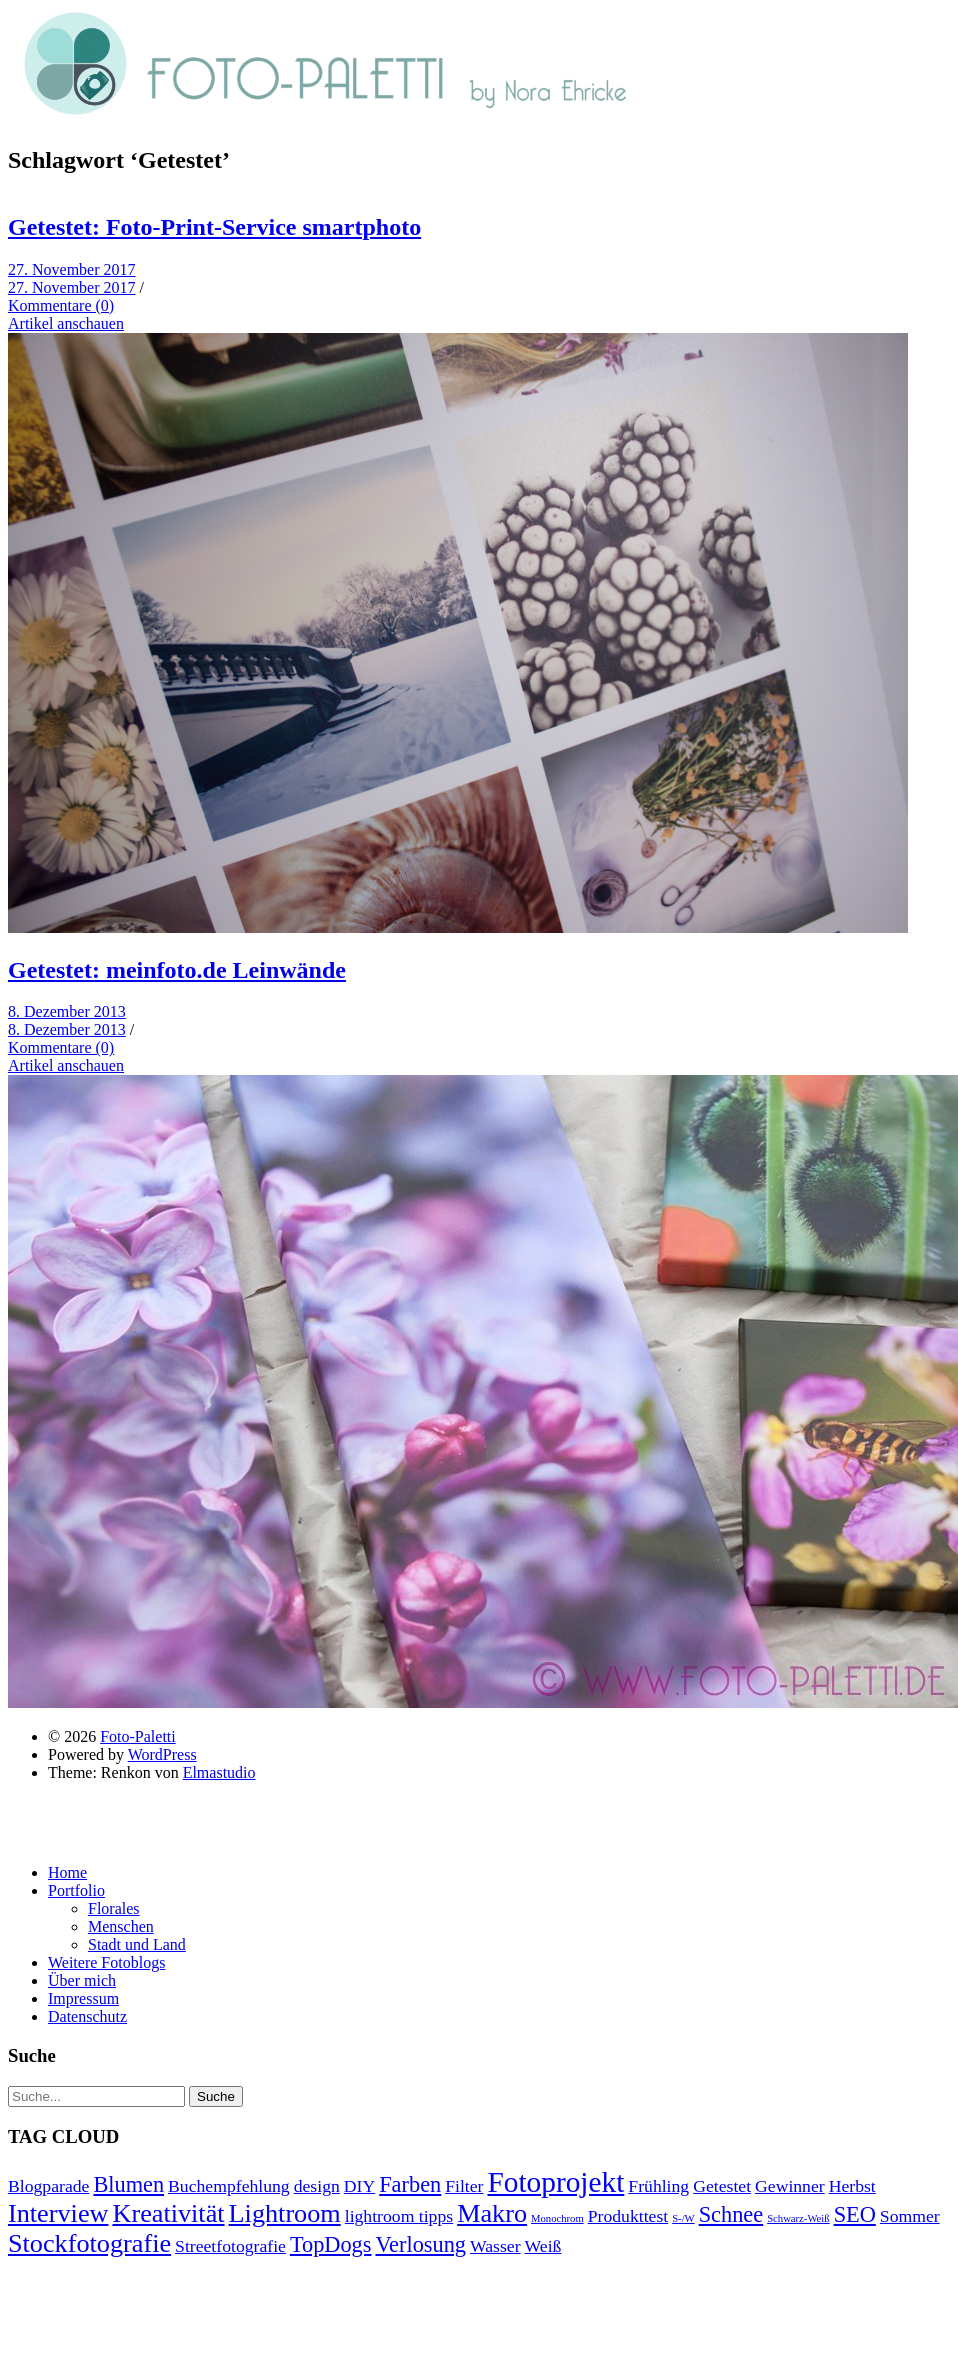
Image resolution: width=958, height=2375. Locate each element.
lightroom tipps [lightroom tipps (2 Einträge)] (399, 2216)
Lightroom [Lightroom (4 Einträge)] (285, 2213)
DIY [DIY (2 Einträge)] (359, 2186)
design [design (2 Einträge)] (317, 2186)
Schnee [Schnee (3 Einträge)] (731, 2214)
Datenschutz (87, 2016)
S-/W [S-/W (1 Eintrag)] (683, 2218)
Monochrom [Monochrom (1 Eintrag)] (557, 2218)
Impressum (83, 1998)
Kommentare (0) (61, 305)
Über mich (82, 1980)
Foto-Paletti (138, 1736)
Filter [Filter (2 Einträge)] (464, 2186)
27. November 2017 (72, 269)
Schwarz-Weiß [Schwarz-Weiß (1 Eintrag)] (798, 2218)
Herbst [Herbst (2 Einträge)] (852, 2186)
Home (67, 1872)
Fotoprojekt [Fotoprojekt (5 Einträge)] (555, 2182)
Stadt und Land (137, 1944)
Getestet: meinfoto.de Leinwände (177, 970)
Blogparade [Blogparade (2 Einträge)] (48, 2186)
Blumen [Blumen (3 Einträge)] (128, 2184)
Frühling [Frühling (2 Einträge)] (658, 2186)
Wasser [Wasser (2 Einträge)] (495, 2246)
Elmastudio (219, 1772)
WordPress (162, 1754)
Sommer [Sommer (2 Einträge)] (910, 2216)
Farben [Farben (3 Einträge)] (410, 2184)
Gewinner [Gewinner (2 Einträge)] (790, 2186)
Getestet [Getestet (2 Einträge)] (722, 2186)
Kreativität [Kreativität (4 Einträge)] (168, 2213)
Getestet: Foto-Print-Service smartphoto (214, 227)
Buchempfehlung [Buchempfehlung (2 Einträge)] (229, 2186)
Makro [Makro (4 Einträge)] (492, 2213)
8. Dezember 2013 (67, 1011)
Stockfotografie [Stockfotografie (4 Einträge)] (89, 2243)
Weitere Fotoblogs (106, 1962)
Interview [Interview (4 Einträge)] (58, 2213)
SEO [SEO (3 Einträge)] (855, 2214)
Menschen (121, 1926)
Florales (114, 1908)
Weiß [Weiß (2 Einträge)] (543, 2246)
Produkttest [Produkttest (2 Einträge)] (628, 2216)
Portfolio (76, 1890)
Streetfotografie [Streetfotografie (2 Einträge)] (230, 2246)
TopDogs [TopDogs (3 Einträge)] (331, 2244)
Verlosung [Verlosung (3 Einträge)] (420, 2244)
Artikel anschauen (66, 323)
